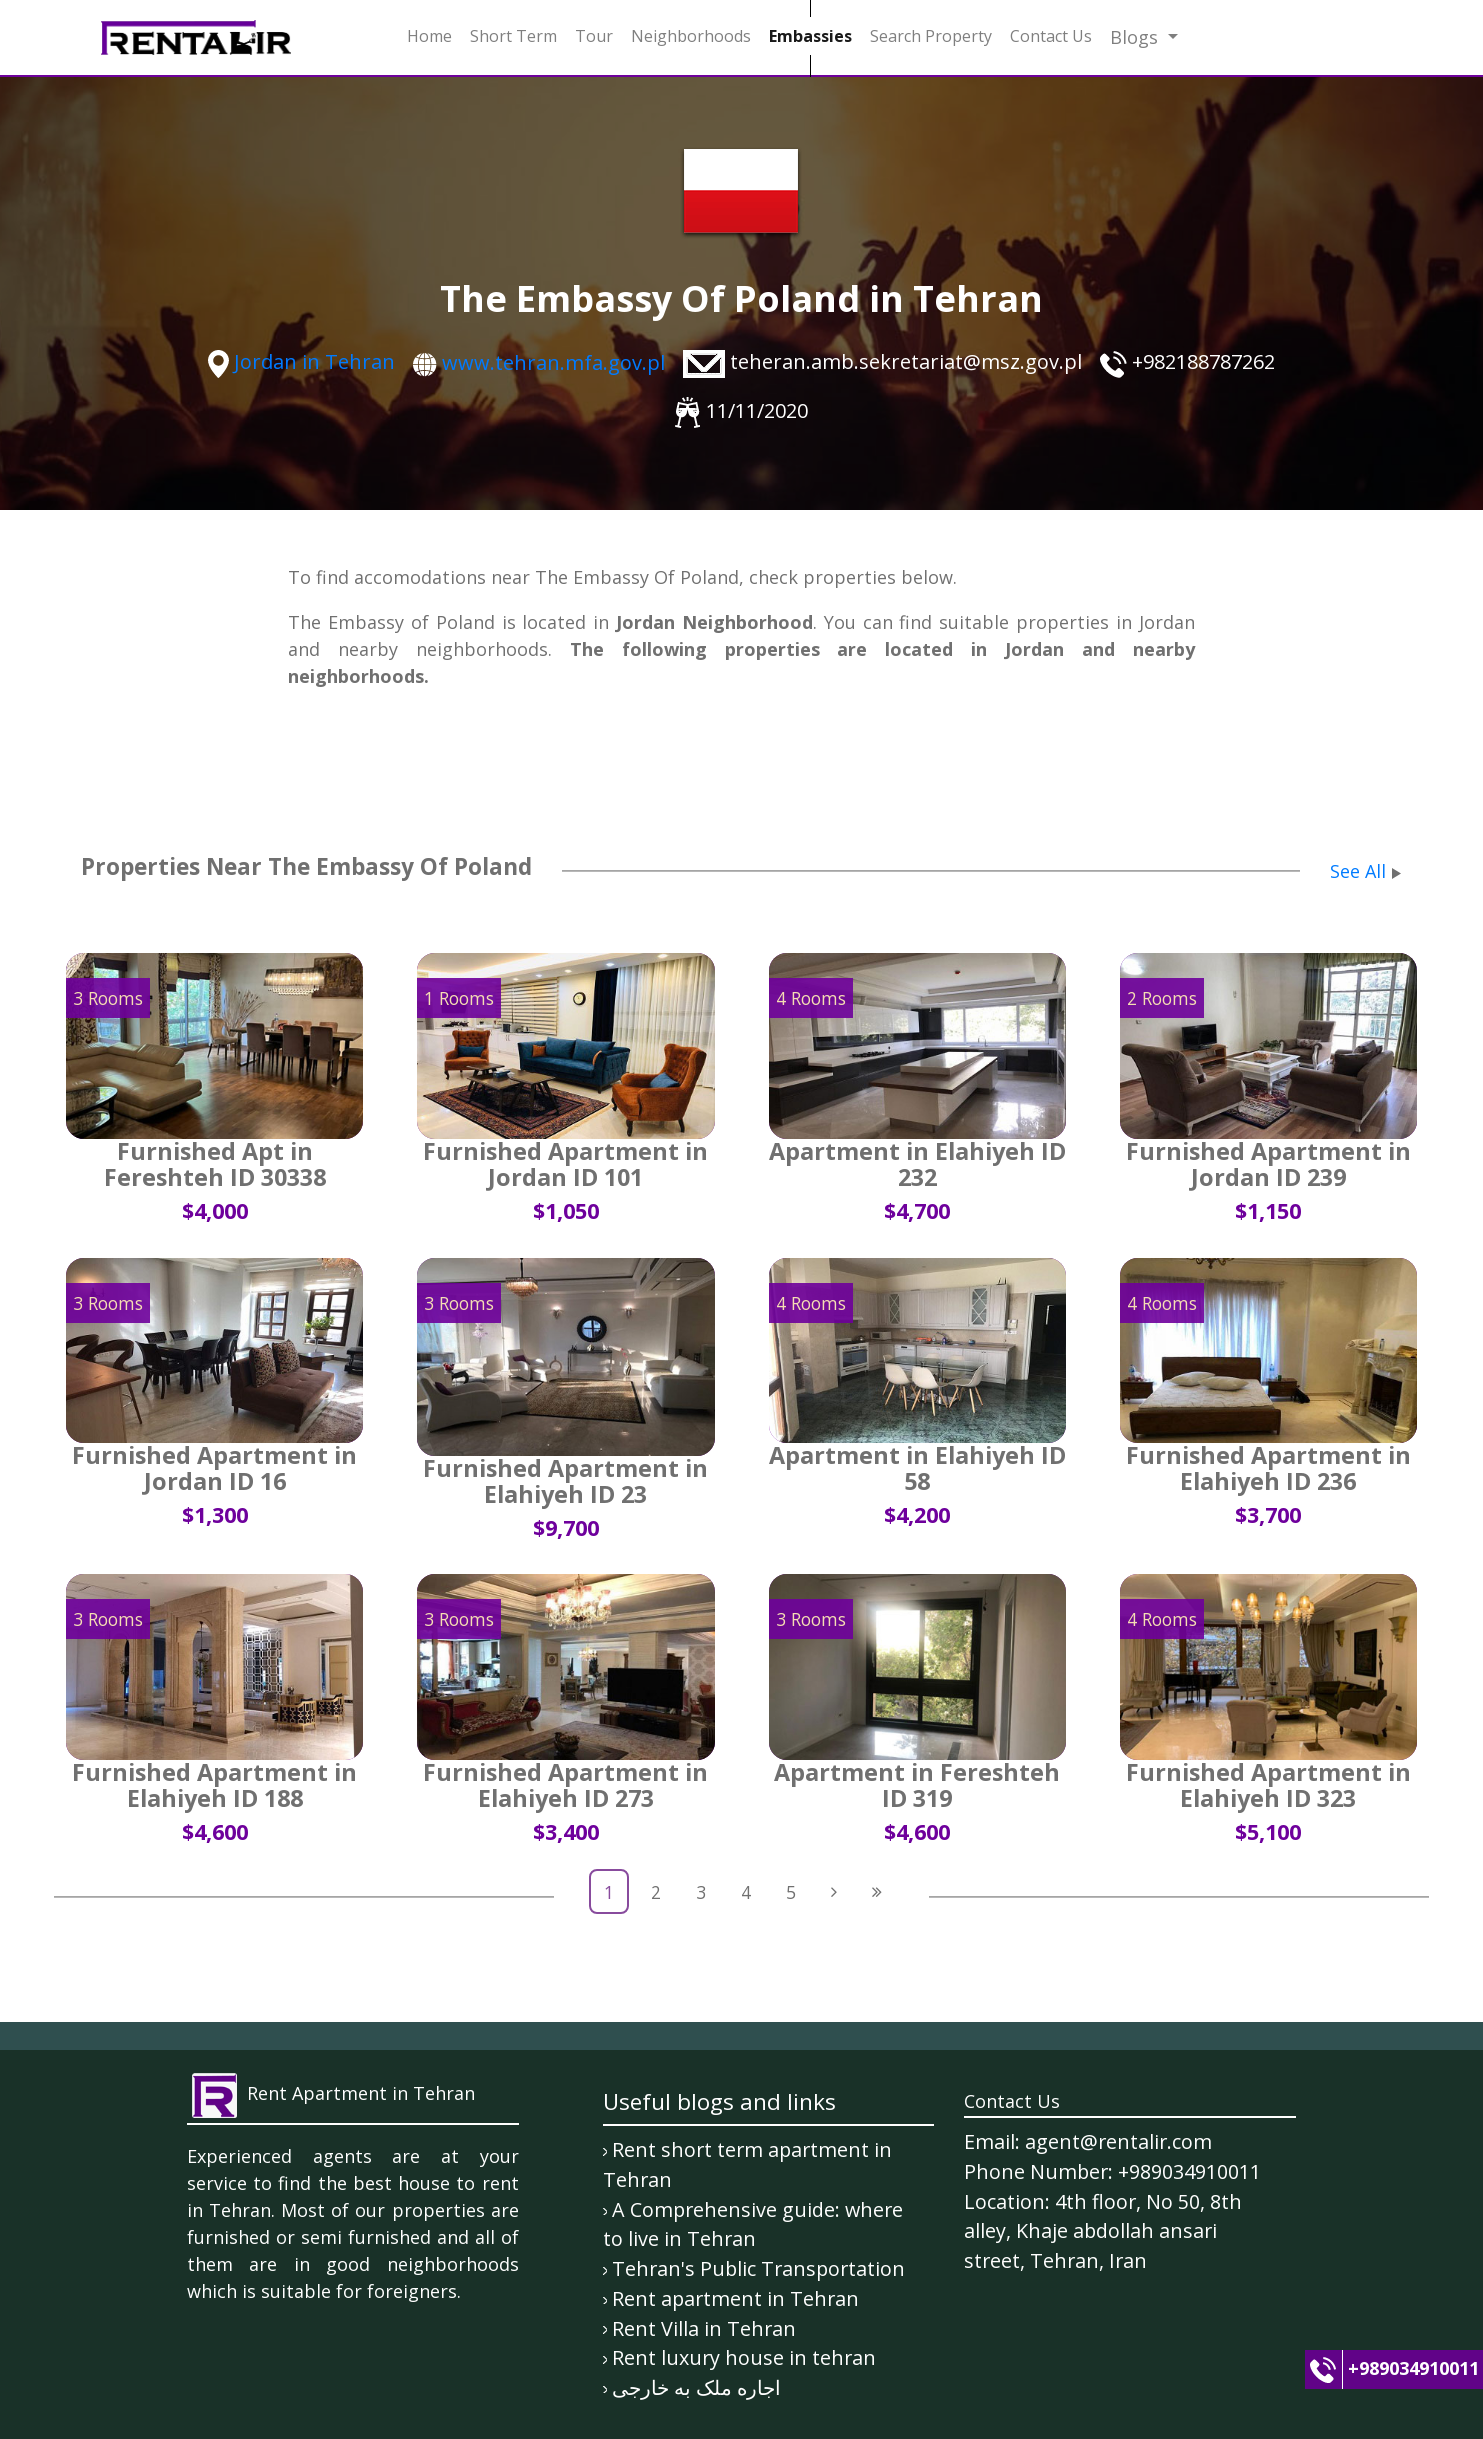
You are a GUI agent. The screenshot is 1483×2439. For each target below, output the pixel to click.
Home (429, 36)
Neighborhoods (691, 36)
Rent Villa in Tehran (704, 2328)
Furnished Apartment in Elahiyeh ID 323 (1268, 1785)
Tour (594, 36)
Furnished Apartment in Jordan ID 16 (214, 1468)
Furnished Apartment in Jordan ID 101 (565, 1164)
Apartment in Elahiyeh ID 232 (917, 1164)
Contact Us (1051, 36)
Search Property (931, 36)
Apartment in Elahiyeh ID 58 (917, 1468)
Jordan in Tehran (314, 361)
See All (1358, 871)
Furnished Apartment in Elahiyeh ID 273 (565, 1785)
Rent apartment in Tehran (735, 2298)
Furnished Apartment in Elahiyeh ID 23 (565, 1481)
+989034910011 (1413, 2368)
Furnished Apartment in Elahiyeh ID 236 (1268, 1468)
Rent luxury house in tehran (744, 2357)
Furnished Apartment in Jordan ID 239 (1268, 1164)
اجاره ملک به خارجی (696, 2387)
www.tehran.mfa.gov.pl (553, 362)
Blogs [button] (1136, 37)
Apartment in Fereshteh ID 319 (917, 1785)
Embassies (810, 36)
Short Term (513, 36)
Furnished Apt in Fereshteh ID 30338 (215, 1164)
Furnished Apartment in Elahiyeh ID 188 (214, 1785)
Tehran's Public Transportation (758, 2268)
